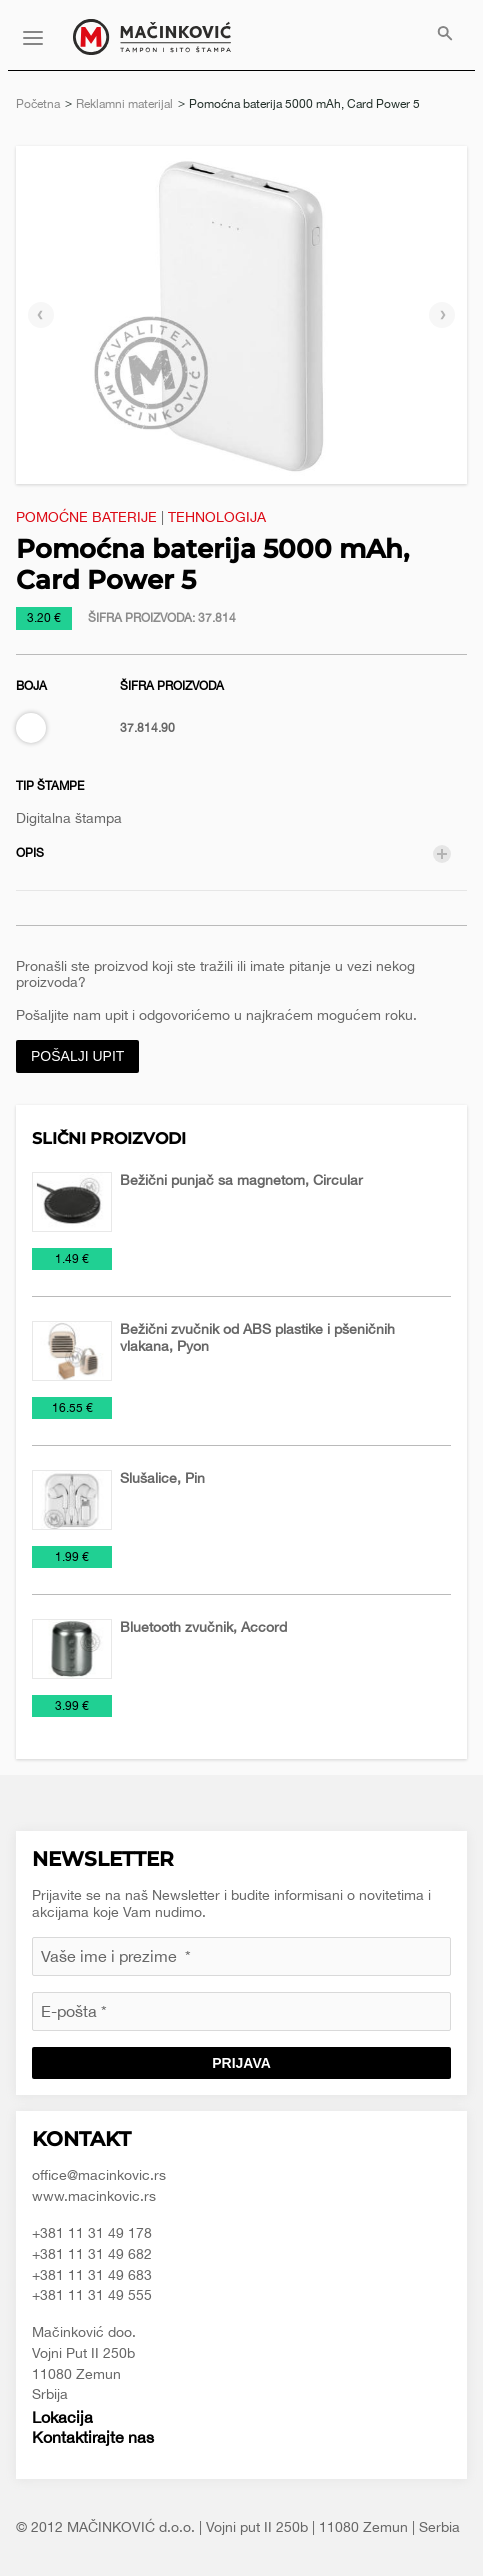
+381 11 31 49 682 (92, 2254)
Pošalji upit (77, 1056)
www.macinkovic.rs (94, 2196)
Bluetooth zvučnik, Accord (203, 1627)
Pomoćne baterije (86, 517)
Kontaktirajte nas (93, 2437)
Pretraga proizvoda (445, 35)
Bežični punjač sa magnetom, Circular (241, 1180)
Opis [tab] (30, 853)
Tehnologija (217, 517)
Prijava (241, 2063)
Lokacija (62, 2417)
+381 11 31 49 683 (92, 2275)
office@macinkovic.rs (99, 2175)
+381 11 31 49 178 (92, 2233)
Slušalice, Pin (162, 1478)
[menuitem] (445, 35)
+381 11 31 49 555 (92, 2295)
